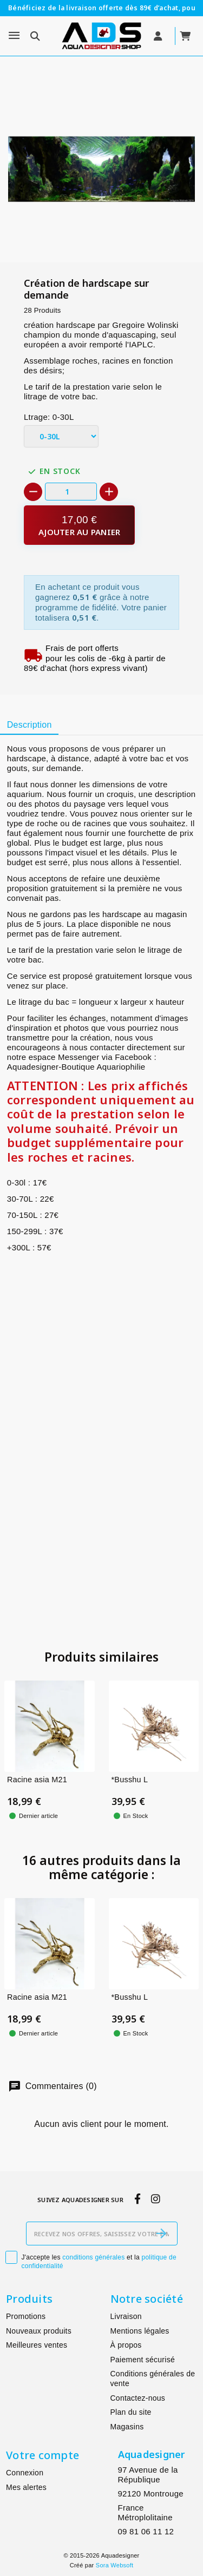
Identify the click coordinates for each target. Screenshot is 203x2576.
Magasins (127, 2426)
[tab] (29, 725)
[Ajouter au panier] (79, 525)
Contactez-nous (138, 2398)
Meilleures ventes (36, 2345)
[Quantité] (71, 491)
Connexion (24, 2472)
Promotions (25, 2316)
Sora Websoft (114, 2565)
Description (29, 724)
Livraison (126, 2316)
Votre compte (42, 2455)
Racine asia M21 (37, 1779)
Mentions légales (139, 2331)
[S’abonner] (161, 2233)
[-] (33, 492)
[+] (109, 492)
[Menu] (14, 35)
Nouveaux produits (38, 2331)
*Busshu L (130, 1779)
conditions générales (93, 2257)
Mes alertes (26, 2487)
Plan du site (131, 2412)
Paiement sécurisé (142, 2359)
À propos (126, 2345)
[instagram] (155, 2199)
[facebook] (137, 2199)
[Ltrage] (61, 436)
